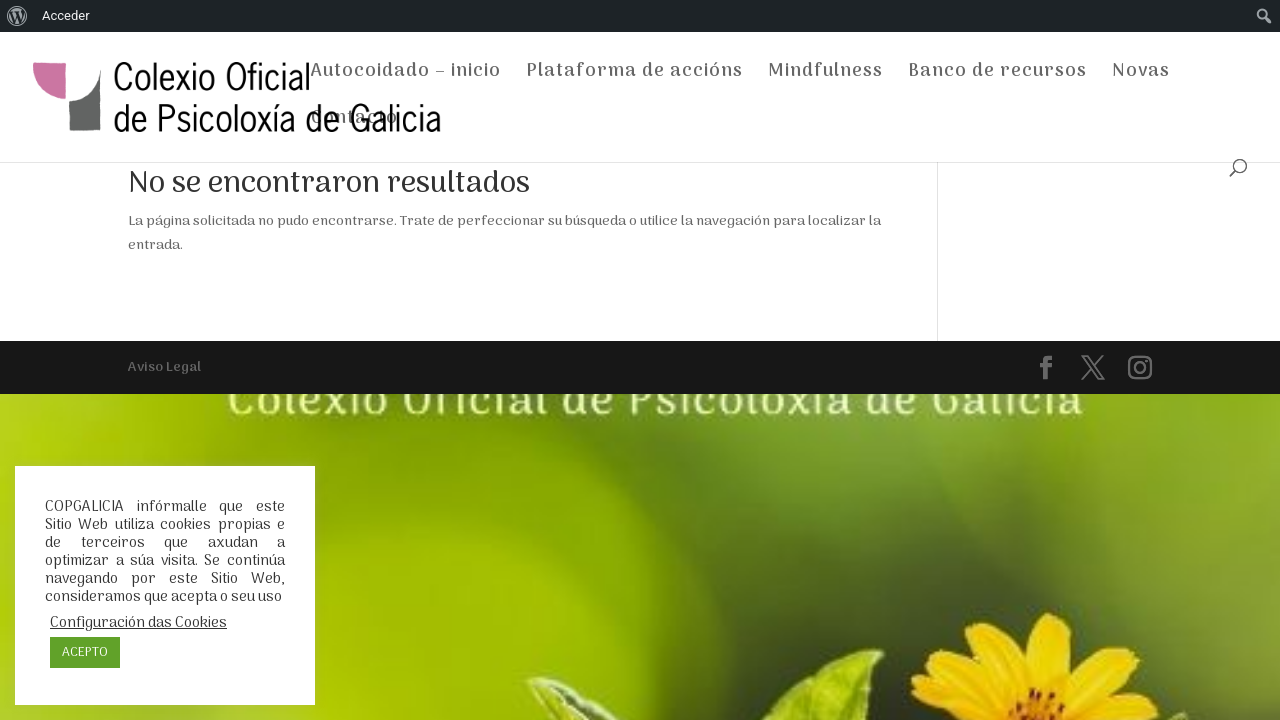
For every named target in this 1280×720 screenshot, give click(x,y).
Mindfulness (825, 75)
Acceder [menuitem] (66, 15)
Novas (1141, 75)
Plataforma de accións (634, 75)
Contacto (354, 122)
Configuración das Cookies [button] (138, 623)
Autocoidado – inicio (406, 75)
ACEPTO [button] (85, 652)
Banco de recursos (997, 75)
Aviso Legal (164, 367)
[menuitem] (17, 16)
